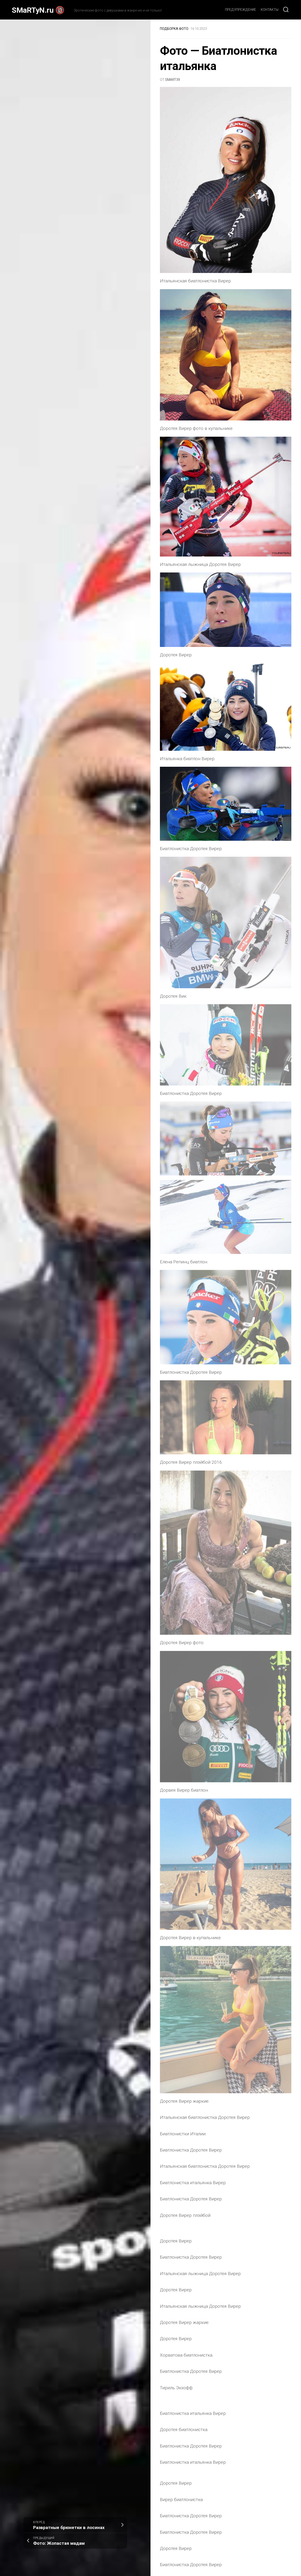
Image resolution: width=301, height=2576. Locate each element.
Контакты (269, 10)
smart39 (172, 80)
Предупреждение (240, 10)
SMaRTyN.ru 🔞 (38, 10)
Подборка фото (174, 29)
